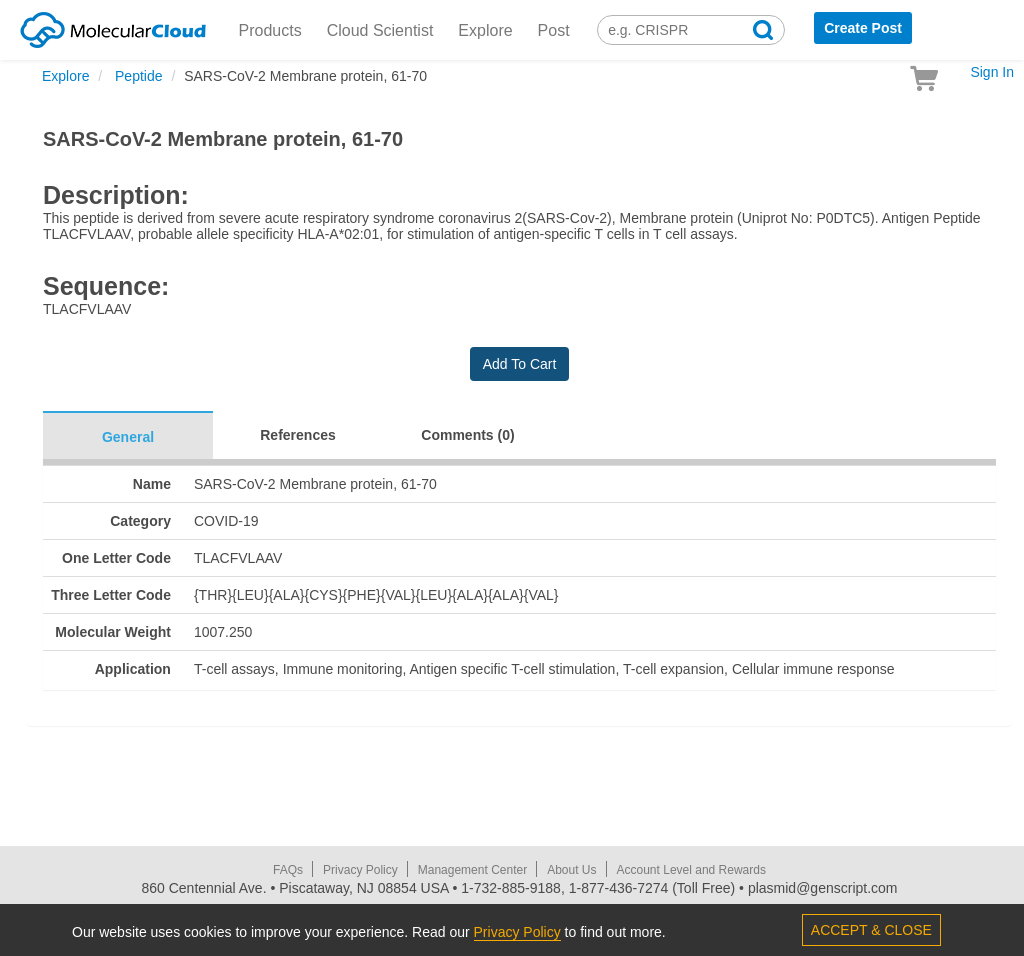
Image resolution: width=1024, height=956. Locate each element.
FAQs (288, 870)
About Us (571, 870)
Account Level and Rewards (691, 870)
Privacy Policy (360, 870)
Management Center (472, 870)
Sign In (992, 72)
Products (270, 30)
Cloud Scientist (380, 30)
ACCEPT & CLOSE (871, 930)
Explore (485, 30)
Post (554, 30)
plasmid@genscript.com (823, 888)
